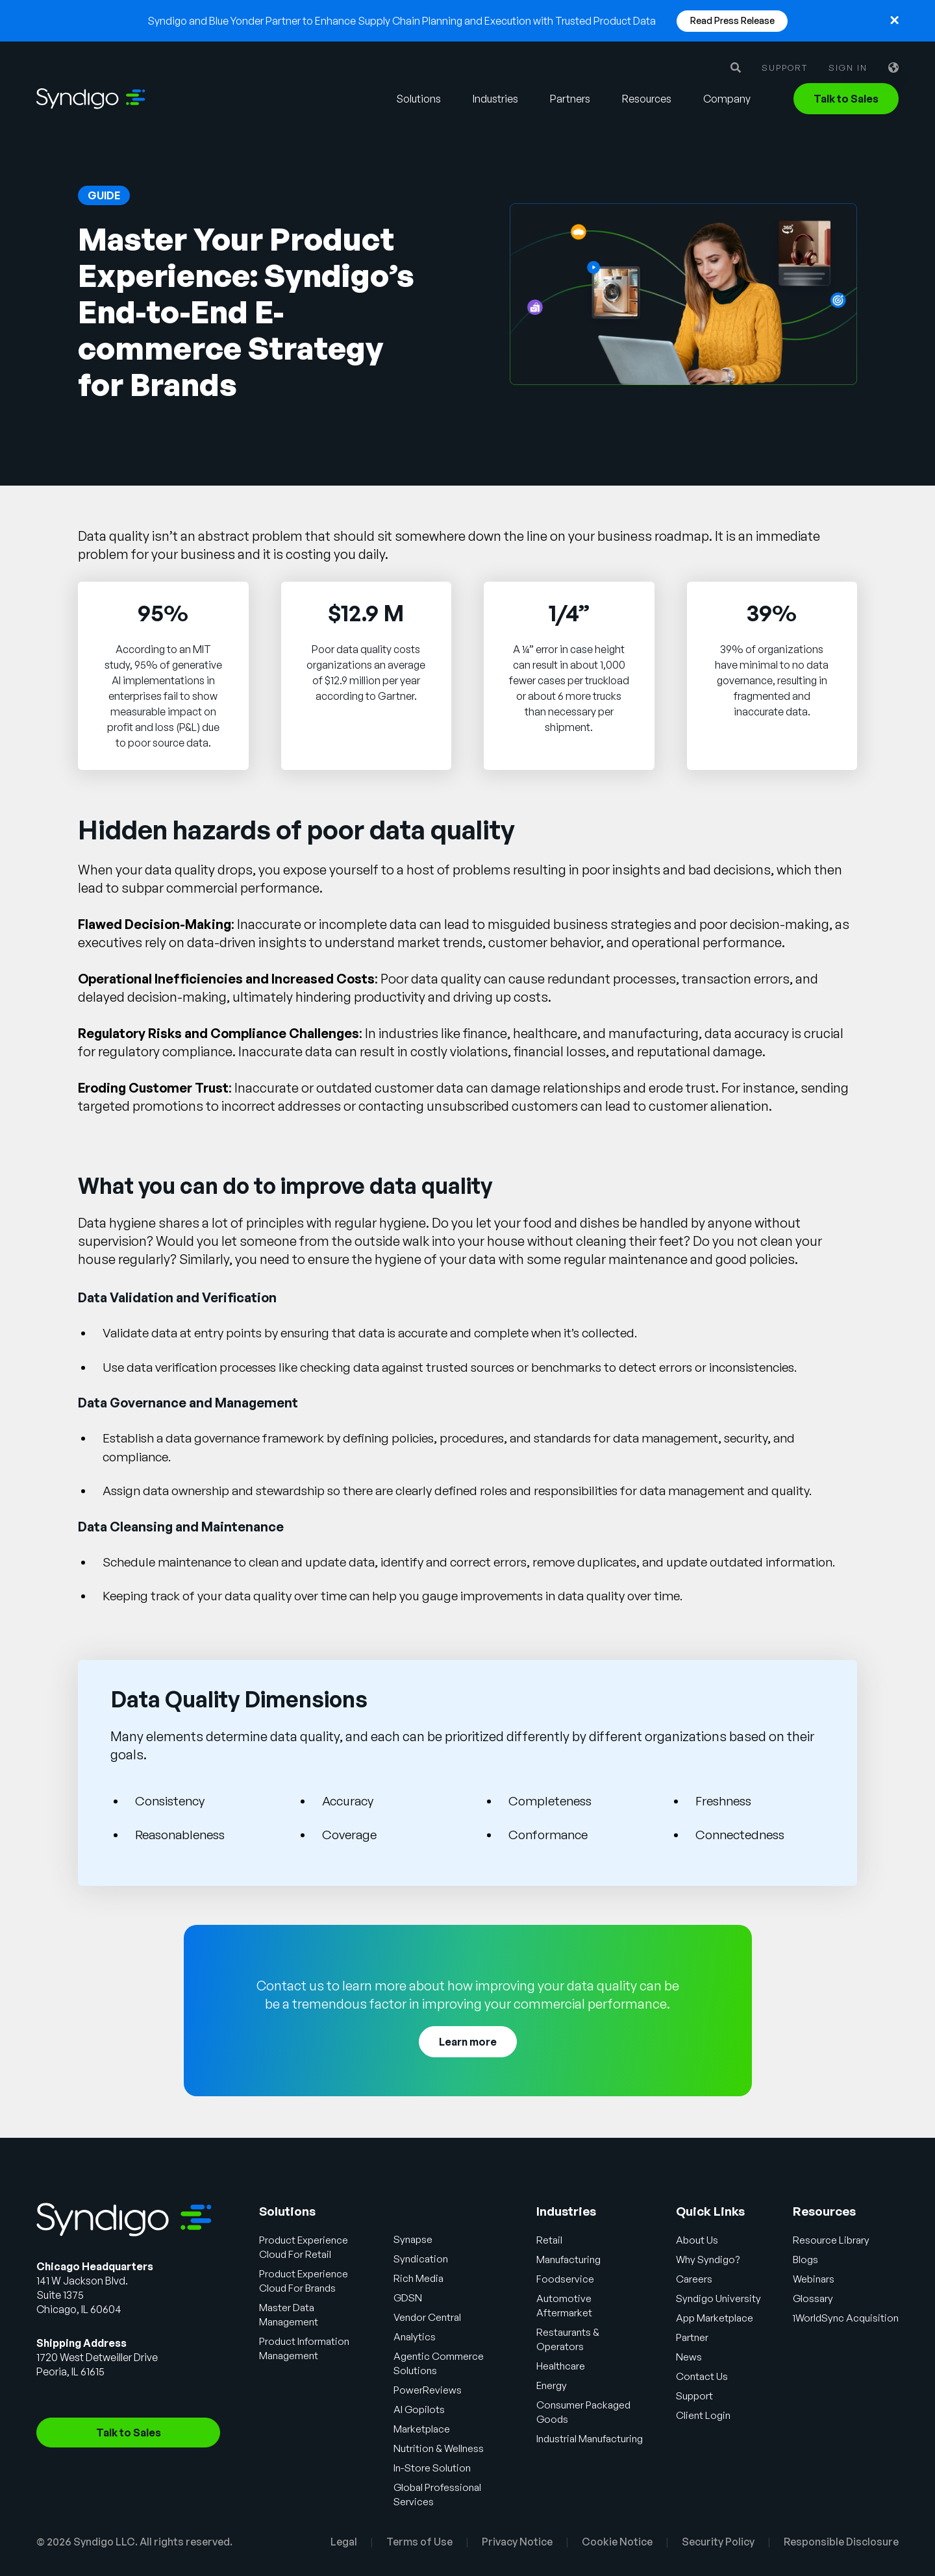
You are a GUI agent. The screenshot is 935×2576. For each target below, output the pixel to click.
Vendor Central (430, 2316)
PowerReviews (429, 2389)
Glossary (816, 2298)
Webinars (817, 2278)
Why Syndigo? (709, 2259)
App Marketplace (716, 2317)
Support (785, 68)
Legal (343, 2541)
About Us (697, 2239)
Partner (693, 2337)
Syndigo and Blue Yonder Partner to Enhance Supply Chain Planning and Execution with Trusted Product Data (401, 20)
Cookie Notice (617, 2541)
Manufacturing (570, 2259)
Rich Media (421, 2278)
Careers (694, 2278)
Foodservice (565, 2278)
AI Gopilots (421, 2409)
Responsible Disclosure (841, 2541)
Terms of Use (419, 2541)
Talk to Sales (846, 98)
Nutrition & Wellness (441, 2448)
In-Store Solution (435, 2467)
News (689, 2356)
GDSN (410, 2297)
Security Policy (718, 2541)
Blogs (808, 2259)
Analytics (416, 2336)
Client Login (704, 2415)
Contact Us (702, 2376)
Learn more (468, 2041)
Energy (551, 2385)
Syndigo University (720, 2298)
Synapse (415, 2239)
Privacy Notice (517, 2541)
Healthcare (561, 2365)
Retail (549, 2239)
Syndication (424, 2258)
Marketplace (424, 2428)
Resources (646, 98)
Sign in (848, 68)
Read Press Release (732, 20)
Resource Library (834, 2239)
